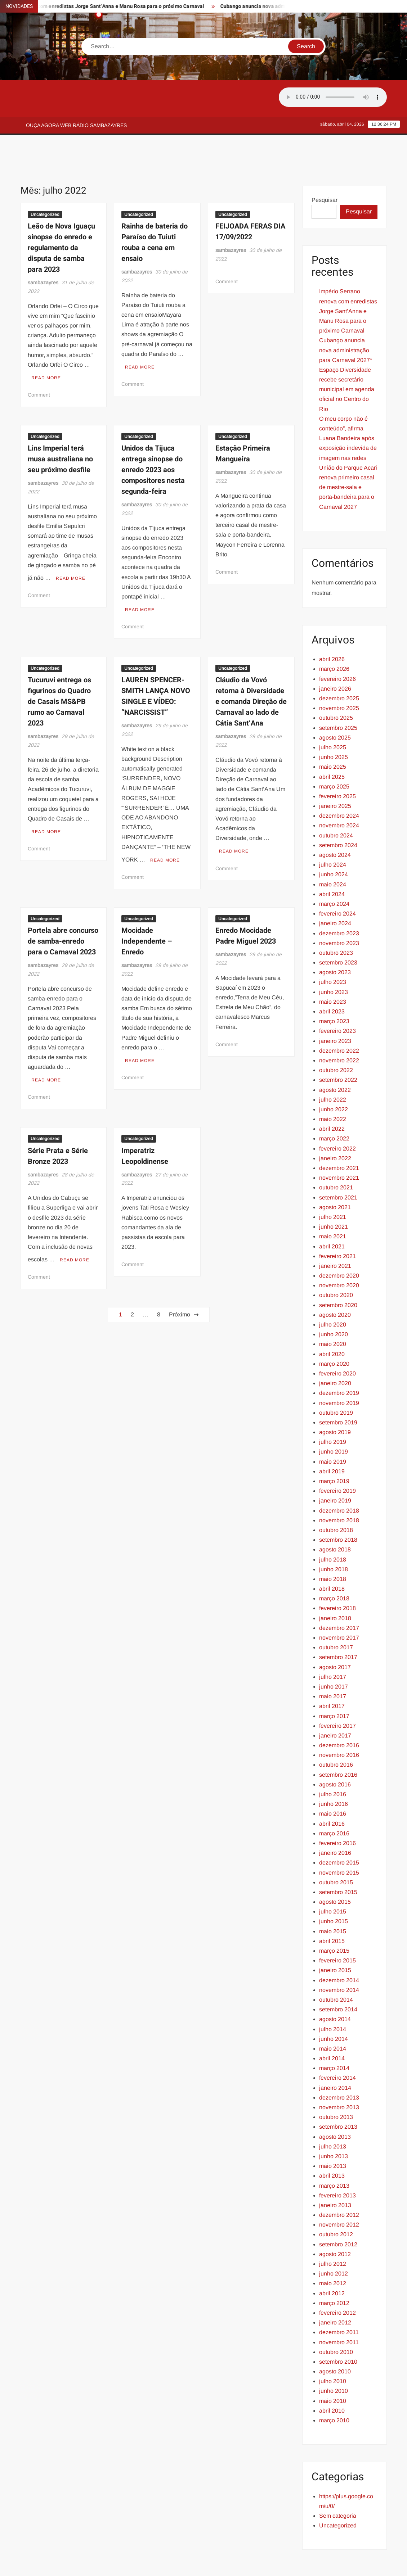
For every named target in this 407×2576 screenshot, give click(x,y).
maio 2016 (332, 1781)
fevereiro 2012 (337, 2280)
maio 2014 (332, 2016)
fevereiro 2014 (337, 2045)
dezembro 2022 (339, 1018)
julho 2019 (332, 1409)
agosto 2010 (335, 2339)
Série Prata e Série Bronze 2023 (58, 1112)
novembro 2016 (339, 1722)
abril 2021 (332, 1214)
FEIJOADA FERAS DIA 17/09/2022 (250, 199)
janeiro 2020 (335, 1351)
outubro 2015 (336, 1850)
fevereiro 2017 (337, 1693)
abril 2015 (332, 1909)
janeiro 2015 (335, 1938)
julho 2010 (332, 2349)
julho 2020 (332, 1292)
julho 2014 (332, 1997)
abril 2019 (332, 1439)
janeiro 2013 (335, 2173)
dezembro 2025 (339, 666)
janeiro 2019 (335, 1468)
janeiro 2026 (335, 656)
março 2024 (334, 871)
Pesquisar (324, 167)
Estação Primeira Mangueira (242, 418)
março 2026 (334, 636)
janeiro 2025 (335, 773)
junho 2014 (333, 2006)
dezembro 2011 (339, 2300)
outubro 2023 (336, 920)
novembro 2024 (339, 793)
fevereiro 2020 (337, 1341)
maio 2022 (332, 1087)
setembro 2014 (338, 1977)
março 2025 (334, 754)
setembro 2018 (338, 1507)
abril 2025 (332, 744)
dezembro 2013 (339, 2065)
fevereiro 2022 (337, 1116)
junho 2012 (333, 2241)
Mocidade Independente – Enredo (146, 901)
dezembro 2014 (339, 1948)
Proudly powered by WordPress (153, 2564)
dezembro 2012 (339, 2182)
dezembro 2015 (339, 1830)
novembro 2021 (339, 1145)
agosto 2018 (335, 1517)
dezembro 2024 (339, 783)
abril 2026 (332, 627)
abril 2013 (332, 2143)
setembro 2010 (338, 2329)
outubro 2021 (336, 1155)
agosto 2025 (335, 705)
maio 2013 (332, 2133)
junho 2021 (333, 1194)
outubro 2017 (336, 1615)
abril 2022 (332, 1096)
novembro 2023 (339, 911)
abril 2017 (332, 1674)
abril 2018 (332, 1556)
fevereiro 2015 (337, 1928)
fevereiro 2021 (337, 1224)
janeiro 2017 (335, 1703)
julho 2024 (332, 832)
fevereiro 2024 (337, 881)
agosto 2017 (335, 1635)
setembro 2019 (338, 1390)
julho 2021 (332, 1184)
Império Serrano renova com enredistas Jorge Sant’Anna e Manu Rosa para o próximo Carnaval (348, 278)
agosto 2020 (335, 1282)
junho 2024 (333, 842)
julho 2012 (332, 2231)
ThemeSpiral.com (268, 2564)
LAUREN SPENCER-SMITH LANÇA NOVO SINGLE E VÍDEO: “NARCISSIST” (155, 658)
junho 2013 (333, 2124)
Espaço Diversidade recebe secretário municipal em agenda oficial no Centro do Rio (346, 357)
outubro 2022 (336, 1038)
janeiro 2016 (335, 1820)
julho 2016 (332, 1762)
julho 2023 (332, 949)
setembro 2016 (338, 1742)
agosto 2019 (335, 1400)
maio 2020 (332, 1312)
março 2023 (334, 989)
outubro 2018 (336, 1498)
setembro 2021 (338, 1165)
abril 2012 (332, 2261)
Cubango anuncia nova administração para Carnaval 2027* (345, 317)
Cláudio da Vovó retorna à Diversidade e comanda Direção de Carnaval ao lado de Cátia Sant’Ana (251, 664)
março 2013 (334, 2153)
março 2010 (334, 2388)
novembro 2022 (339, 1028)
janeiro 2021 (335, 1233)
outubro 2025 (336, 685)
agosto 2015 (335, 1869)
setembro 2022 (338, 1047)
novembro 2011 (339, 2310)
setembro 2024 (338, 813)
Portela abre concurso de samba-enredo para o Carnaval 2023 (63, 901)
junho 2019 (333, 1419)
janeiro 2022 (335, 1126)
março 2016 (334, 1801)
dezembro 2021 (339, 1136)
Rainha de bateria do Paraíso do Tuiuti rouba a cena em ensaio (154, 210)
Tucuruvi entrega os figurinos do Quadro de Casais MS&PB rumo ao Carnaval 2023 (59, 664)
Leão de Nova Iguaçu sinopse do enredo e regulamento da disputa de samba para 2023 (61, 215)
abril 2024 (332, 862)
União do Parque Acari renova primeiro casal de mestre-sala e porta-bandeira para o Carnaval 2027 (348, 455)
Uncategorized (45, 182)
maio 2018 (332, 1547)
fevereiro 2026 (337, 646)
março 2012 (334, 2271)
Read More (46, 342)
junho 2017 (333, 1654)
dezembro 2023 (339, 901)
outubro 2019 (336, 1380)
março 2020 (334, 1331)
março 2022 (334, 1106)
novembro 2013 (339, 2075)
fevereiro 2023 (337, 998)
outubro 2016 (336, 1732)
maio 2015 (332, 1899)
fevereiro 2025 (337, 764)
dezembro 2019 (339, 1360)
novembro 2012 (339, 2192)
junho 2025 (333, 725)
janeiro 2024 (335, 891)
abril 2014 (332, 2026)
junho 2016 (333, 1771)
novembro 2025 (339, 676)
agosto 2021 (335, 1175)
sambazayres (43, 250)
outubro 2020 (336, 1263)
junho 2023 (333, 960)
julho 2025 (332, 715)
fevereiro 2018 (337, 1576)
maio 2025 (332, 734)
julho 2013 (332, 2114)
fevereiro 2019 (337, 1458)
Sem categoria (337, 2483)
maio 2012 (332, 2251)
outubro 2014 (336, 1967)
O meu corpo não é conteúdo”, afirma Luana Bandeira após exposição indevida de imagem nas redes (348, 406)
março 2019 (334, 1449)
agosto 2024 (335, 822)
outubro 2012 (336, 2202)
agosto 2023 (335, 940)
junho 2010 (333, 2358)
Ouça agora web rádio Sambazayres (76, 125)
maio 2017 (332, 1664)
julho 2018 (332, 1527)
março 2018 (334, 1566)
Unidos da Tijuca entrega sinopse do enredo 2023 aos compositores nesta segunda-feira (153, 434)
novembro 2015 (339, 1840)
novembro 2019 (339, 1371)
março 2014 (334, 2036)
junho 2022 (333, 1077)
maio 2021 (332, 1204)
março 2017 (334, 1684)
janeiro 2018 (335, 1586)
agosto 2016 (335, 1752)
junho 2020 (333, 1302)
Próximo (179, 1268)
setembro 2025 (338, 695)
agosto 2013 (335, 2104)
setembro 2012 (338, 2212)
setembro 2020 (338, 1273)
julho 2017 (332, 1644)
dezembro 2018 (339, 1478)
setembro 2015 (338, 1860)
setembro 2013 (338, 2094)
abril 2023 (332, 979)
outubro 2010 (336, 2320)
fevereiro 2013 (337, 2163)
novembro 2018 (339, 1488)
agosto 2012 (335, 2222)
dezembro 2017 (339, 1595)
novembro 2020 (339, 1253)
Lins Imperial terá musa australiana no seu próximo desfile (60, 424)
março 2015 (334, 1918)
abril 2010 (332, 2378)
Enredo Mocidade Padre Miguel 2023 (245, 895)
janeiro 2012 (335, 2290)
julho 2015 (332, 1879)
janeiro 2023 (335, 1008)
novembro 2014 (339, 1957)
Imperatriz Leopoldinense (144, 1112)
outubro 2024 (336, 803)
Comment (39, 359)
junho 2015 (333, 1889)
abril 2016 (332, 1791)
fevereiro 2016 (337, 1811)
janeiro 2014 (335, 2055)
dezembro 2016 (339, 1713)
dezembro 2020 (339, 1243)
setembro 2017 (338, 1625)
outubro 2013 (336, 2085)
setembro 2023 (338, 930)
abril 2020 (332, 1322)
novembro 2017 (339, 1605)
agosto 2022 (335, 1057)
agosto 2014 (335, 1987)
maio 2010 (332, 2368)
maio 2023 (332, 969)
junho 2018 (333, 1537)
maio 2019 (332, 1429)
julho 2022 (332, 1067)
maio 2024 (332, 852)
